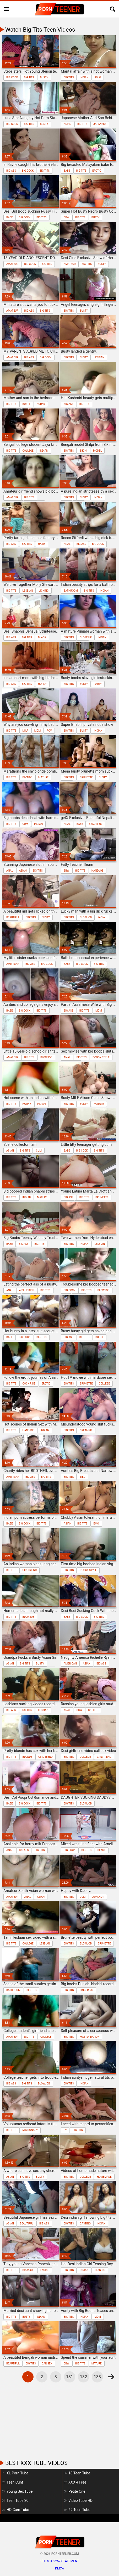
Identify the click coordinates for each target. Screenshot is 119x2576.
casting (85, 2223)
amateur (12, 263)
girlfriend (29, 1570)
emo (96, 1523)
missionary (30, 2130)
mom (37, 730)
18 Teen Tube (79, 2473)
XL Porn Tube (17, 2473)
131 (69, 2376)
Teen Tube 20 (17, 2500)
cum (25, 823)
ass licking (26, 1290)
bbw (66, 217)
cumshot (97, 1896)
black (42, 637)
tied (82, 1476)
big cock (12, 77)
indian (84, 77)
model (97, 450)
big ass (11, 170)
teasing (99, 2270)
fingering (86, 1990)
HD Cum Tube (18, 2510)
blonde (27, 777)
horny (40, 403)
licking (44, 590)
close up (85, 637)
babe (67, 170)
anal (67, 543)
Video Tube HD (80, 2500)
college (27, 450)
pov (49, 730)
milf (25, 730)
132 (83, 2376)
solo (97, 77)
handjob (97, 870)
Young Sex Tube (20, 2491)
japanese (99, 123)
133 (97, 2376)
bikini (83, 450)
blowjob (86, 917)
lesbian (99, 357)
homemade (104, 2176)
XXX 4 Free (77, 2482)
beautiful (95, 823)
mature (43, 777)
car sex (47, 2363)
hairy (41, 543)
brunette (86, 777)
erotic (96, 170)
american (12, 963)
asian (67, 123)
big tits (29, 77)
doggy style (101, 1057)
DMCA (59, 2568)
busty (44, 77)
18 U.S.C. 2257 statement (59, 2561)
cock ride (28, 1383)
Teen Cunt (15, 2482)
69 (65, 2130)
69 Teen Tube (79, 2510)
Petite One (76, 2491)
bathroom (71, 590)
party (98, 683)
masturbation (89, 2036)
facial (102, 917)
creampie (86, 1430)
